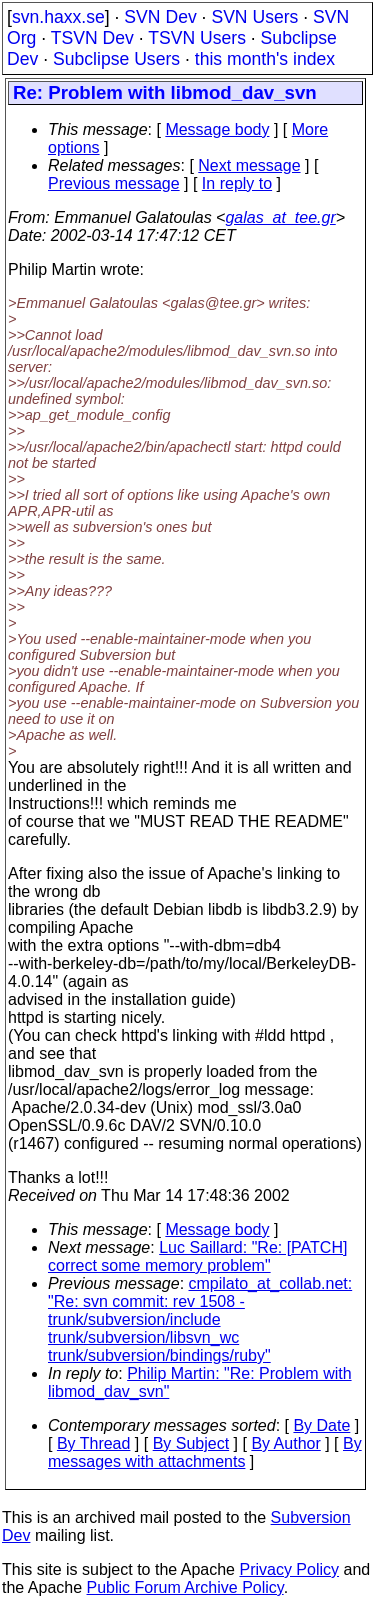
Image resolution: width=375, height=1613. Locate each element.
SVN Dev (160, 17)
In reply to (237, 183)
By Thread (94, 1443)
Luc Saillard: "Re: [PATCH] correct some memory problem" (197, 1256)
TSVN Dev (92, 38)
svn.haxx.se (58, 17)
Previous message (114, 183)
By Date (321, 1425)
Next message (249, 165)
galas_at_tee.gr (280, 217)
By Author (285, 1443)
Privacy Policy (289, 1569)
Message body (217, 129)
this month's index (265, 59)
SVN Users (254, 17)
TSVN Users (197, 38)
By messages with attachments (205, 1452)
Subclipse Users (116, 59)
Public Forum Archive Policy (185, 1587)
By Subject (191, 1443)
